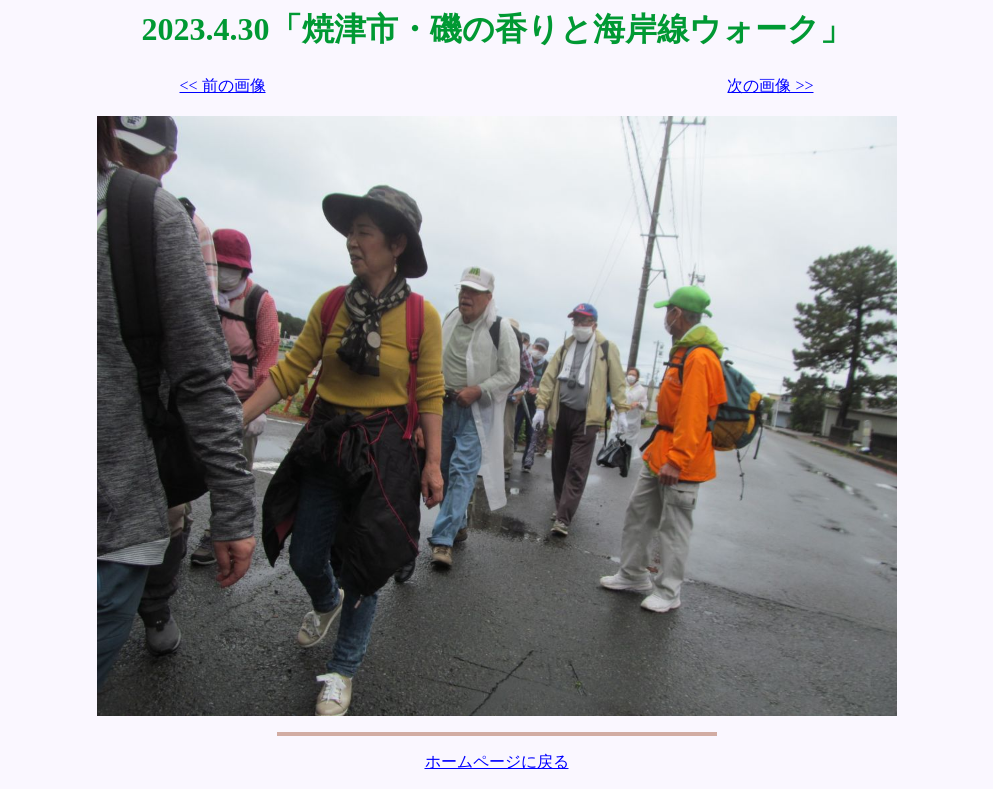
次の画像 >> (770, 85)
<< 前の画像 (223, 85)
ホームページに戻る (497, 761)
